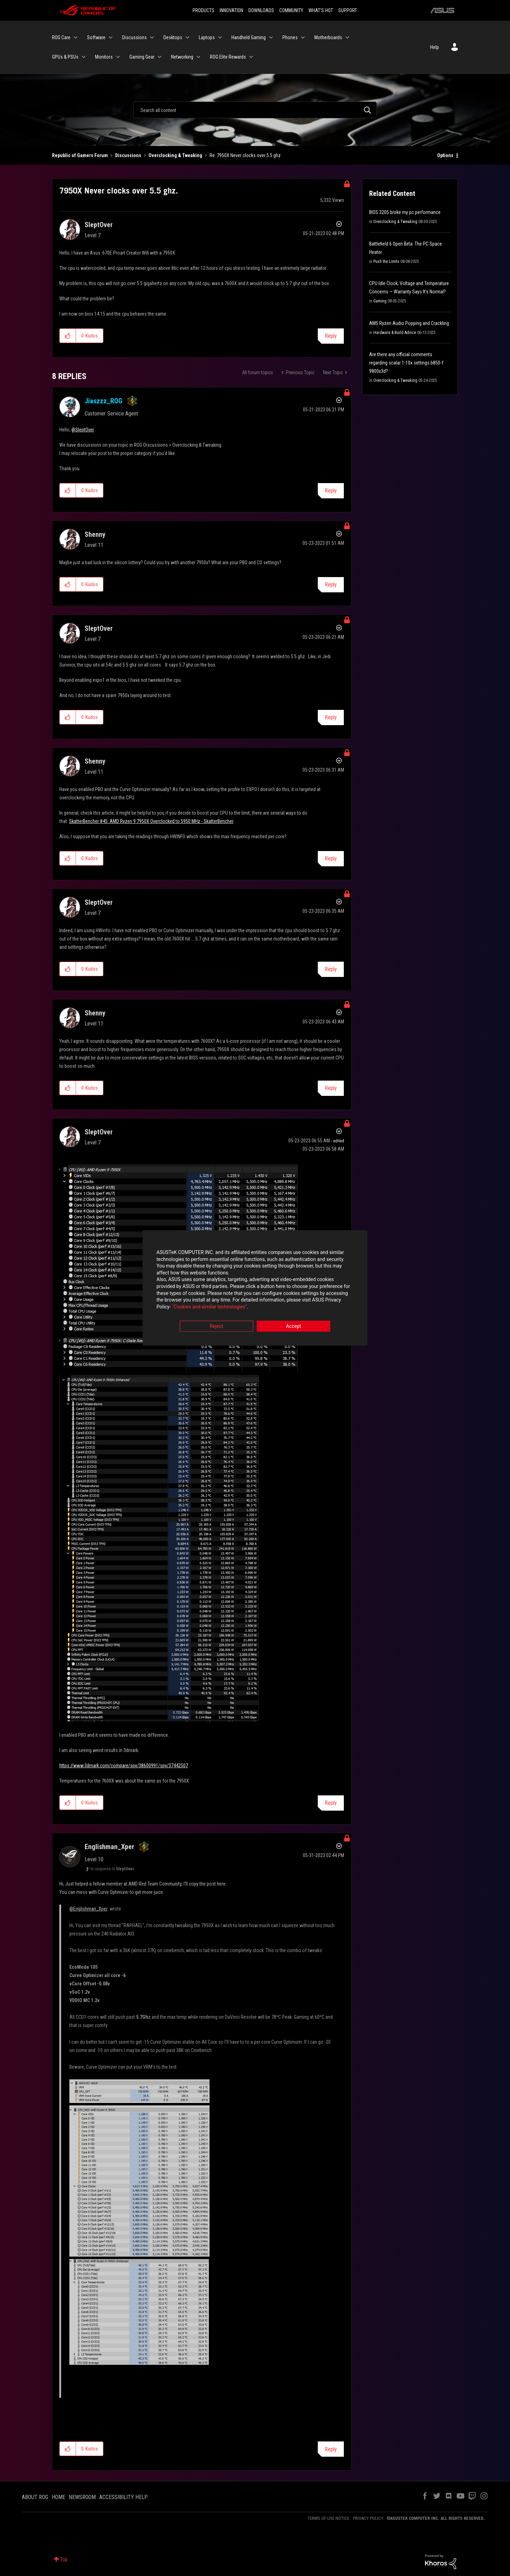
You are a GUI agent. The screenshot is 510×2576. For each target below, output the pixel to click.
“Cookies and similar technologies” (209, 1307)
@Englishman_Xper (88, 1909)
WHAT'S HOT (320, 10)
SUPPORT (347, 10)
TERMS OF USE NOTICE (328, 2518)
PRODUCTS (203, 10)
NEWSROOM (82, 2497)
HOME (58, 2497)
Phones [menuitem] (290, 37)
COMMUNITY (291, 10)
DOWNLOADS (261, 10)
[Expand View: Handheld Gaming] (270, 37)
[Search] (255, 110)
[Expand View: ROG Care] (75, 37)
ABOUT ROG (35, 2497)
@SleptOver (82, 429)
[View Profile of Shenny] (95, 534)
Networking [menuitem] (182, 57)
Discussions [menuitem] (134, 37)
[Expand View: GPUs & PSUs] (83, 57)
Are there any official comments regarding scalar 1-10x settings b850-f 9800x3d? (406, 363)
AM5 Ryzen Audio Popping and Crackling (409, 323)
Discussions (128, 155)
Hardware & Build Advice (394, 332)
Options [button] (445, 155)
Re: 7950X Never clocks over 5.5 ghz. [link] (246, 155)
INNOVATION (231, 10)
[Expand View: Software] (110, 37)
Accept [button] (293, 1326)
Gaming (379, 301)
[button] (68, 336)
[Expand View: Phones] (302, 37)
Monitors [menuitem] (104, 57)
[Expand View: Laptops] (219, 37)
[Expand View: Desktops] (187, 37)
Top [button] (64, 2559)
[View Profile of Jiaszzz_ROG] (103, 401)
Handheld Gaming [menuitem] (248, 37)
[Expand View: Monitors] (117, 57)
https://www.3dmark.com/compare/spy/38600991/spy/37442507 (123, 1765)
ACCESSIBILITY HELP (123, 2497)
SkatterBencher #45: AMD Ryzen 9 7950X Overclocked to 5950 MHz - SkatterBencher (151, 821)
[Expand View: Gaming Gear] (159, 57)
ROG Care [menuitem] (61, 37)
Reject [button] (216, 1326)
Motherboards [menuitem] (328, 37)
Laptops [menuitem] (207, 37)
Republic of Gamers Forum (80, 155)
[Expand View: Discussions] (151, 37)
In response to (112, 1868)
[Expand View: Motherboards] (347, 37)
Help (434, 47)
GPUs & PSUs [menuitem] (65, 57)
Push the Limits (386, 261)
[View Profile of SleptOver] (99, 225)
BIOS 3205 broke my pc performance (405, 212)
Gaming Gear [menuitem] (141, 57)
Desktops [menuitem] (172, 37)
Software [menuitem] (96, 37)
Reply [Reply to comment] (331, 490)
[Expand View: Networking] (198, 57)
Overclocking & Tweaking (175, 155)
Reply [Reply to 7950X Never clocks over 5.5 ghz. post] (331, 336)
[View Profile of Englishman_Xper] (109, 1847)
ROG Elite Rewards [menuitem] (228, 57)
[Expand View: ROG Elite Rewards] (251, 57)
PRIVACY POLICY (368, 2518)
